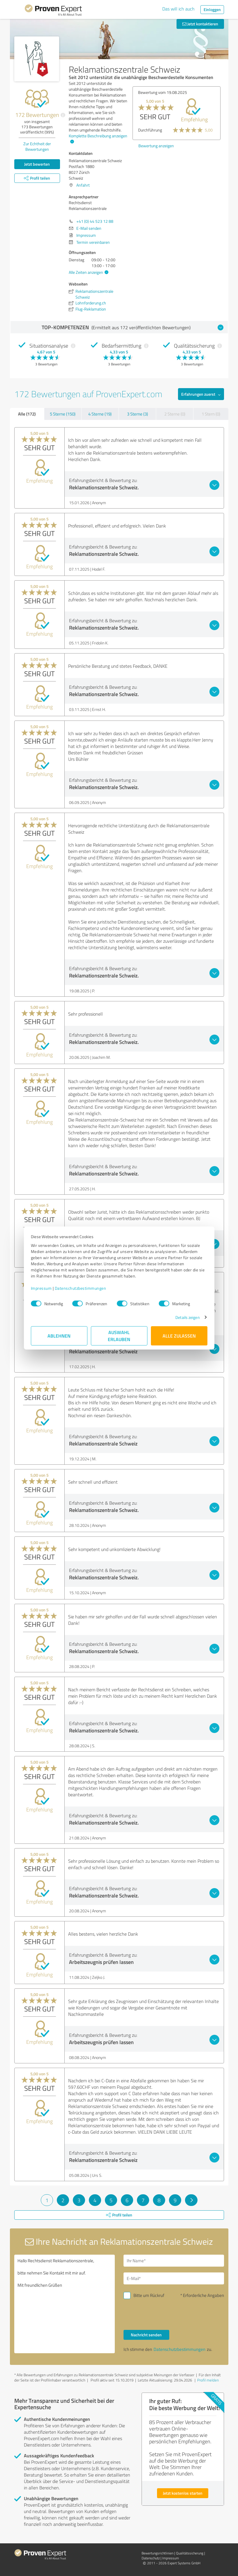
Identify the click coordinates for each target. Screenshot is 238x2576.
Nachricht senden (146, 2334)
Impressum (41, 1288)
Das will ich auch (178, 9)
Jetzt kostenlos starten (182, 2493)
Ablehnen (58, 1335)
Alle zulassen (179, 1335)
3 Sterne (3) (137, 414)
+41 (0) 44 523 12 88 (94, 221)
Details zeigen (187, 1317)
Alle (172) (27, 414)
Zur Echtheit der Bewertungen (37, 146)
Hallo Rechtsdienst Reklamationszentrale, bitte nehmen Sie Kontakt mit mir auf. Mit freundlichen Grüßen (64, 2304)
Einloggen (212, 9)
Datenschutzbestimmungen (80, 1288)
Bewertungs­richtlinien (157, 2553)
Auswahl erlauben (119, 1336)
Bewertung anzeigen (156, 145)
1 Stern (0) (211, 414)
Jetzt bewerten (37, 164)
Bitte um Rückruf (148, 2295)
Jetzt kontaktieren (200, 24)
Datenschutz (151, 2558)
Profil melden (208, 2380)
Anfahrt (83, 185)
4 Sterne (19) (100, 414)
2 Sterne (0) (174, 414)
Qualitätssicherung (189, 2553)
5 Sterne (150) (62, 414)
